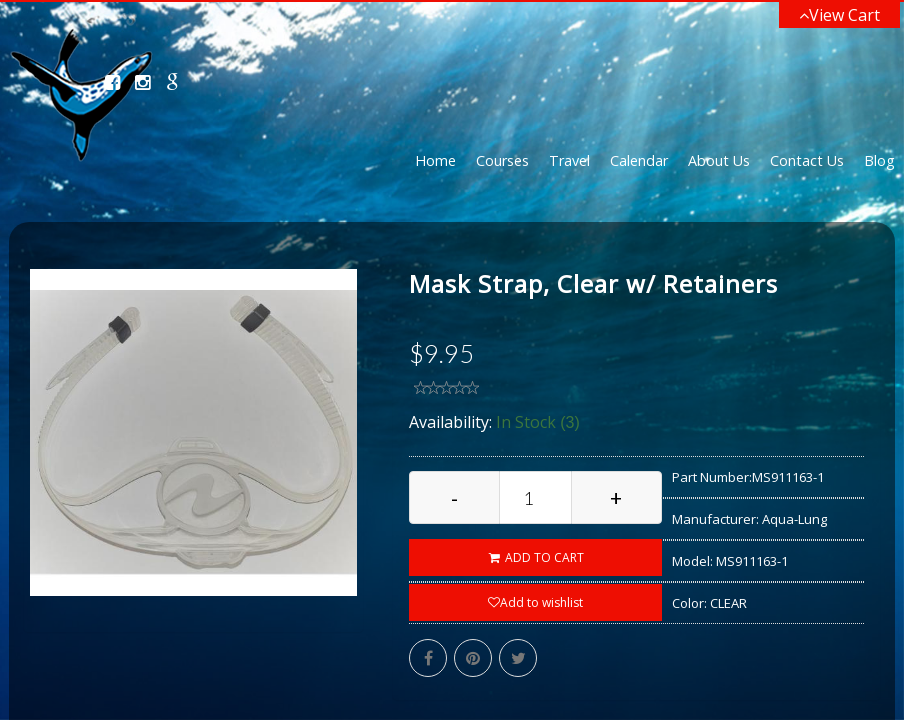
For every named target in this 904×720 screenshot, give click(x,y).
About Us (719, 160)
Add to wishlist (535, 602)
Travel (569, 160)
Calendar (639, 160)
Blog (879, 160)
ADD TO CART (535, 557)
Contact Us (807, 160)
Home (435, 160)
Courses (502, 160)
